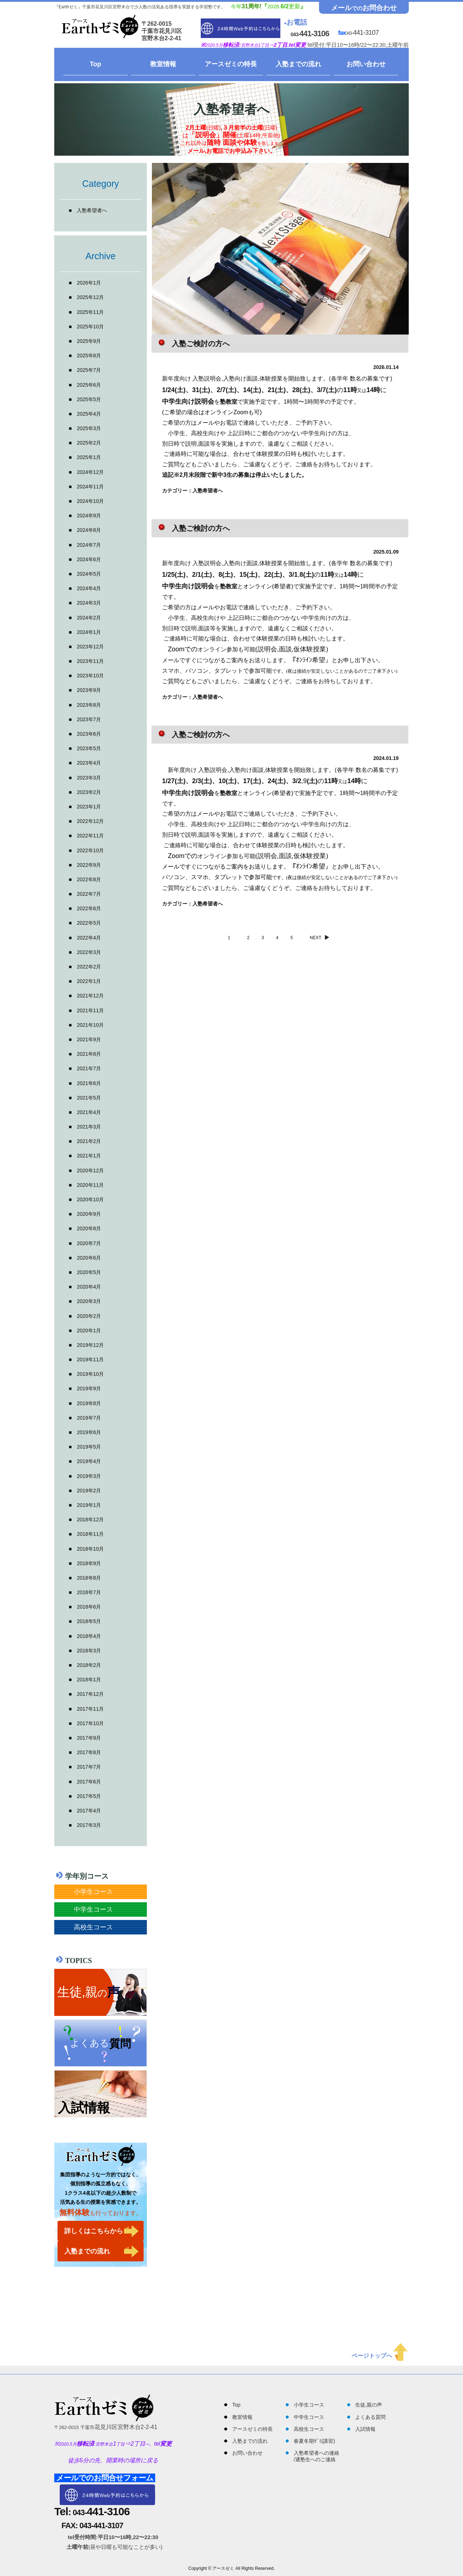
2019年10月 (90, 1374)
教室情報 (163, 64)
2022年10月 (90, 850)
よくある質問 (370, 2417)
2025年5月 (89, 399)
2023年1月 (89, 807)
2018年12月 (90, 1519)
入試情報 (365, 2429)
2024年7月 (89, 545)
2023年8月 (89, 705)
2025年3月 (89, 428)
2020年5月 (89, 1272)
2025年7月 (89, 370)
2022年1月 (89, 981)
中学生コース (93, 1909)
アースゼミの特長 (231, 64)
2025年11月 (90, 312)
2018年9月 (89, 1563)
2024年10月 (90, 501)
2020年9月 (89, 1214)
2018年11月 (90, 1534)
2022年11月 (90, 836)
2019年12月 (90, 1345)
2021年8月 (89, 1054)
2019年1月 (89, 1505)
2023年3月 (89, 778)
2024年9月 (89, 515)
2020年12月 (90, 1170)
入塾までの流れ (298, 64)
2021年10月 (90, 1025)
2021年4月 (89, 1112)
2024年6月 (89, 559)
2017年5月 (89, 1796)
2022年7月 (89, 894)
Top (95, 64)
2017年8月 (89, 1752)
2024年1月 (89, 632)
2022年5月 (89, 923)
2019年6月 (89, 1432)
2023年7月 (89, 719)
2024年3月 (89, 603)
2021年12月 (90, 996)
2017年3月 (89, 1825)
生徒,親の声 (368, 2405)
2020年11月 (90, 1185)
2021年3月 (89, 1127)
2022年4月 (89, 938)
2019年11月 (90, 1359)
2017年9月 (89, 1738)
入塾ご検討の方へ (201, 344)
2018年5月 (89, 1621)
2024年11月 (90, 486)
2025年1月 (89, 457)
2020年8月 (89, 1228)
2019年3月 (89, 1476)
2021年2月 (89, 1141)
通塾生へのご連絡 (315, 2459)
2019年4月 (89, 1461)
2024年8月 (89, 530)
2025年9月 (89, 341)
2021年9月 (89, 1039)
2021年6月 (89, 1083)
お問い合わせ (366, 64)
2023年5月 (89, 748)
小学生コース (93, 1891)
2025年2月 (89, 443)
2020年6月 (89, 1258)
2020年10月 (90, 1199)
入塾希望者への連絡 (316, 2453)
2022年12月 (90, 821)
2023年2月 (89, 792)
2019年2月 (89, 1490)
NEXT (321, 937)
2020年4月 (89, 1287)
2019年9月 (89, 1388)
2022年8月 (89, 879)
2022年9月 (89, 865)
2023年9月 (89, 690)
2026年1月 (89, 283)
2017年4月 (89, 1811)
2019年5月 (89, 1447)
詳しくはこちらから (93, 2231)
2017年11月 (90, 1709)
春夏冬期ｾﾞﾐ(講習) (314, 2441)
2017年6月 (89, 1782)
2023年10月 (90, 675)
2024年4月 (89, 588)
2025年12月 (90, 297)
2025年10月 (90, 326)
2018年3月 (89, 1650)
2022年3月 (89, 952)
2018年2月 (89, 1665)
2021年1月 (89, 1156)
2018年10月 (90, 1549)
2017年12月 (90, 1694)
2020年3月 (89, 1301)
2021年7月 (89, 1068)
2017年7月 (89, 1767)
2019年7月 (89, 1418)
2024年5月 (89, 574)
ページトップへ (380, 2356)
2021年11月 (90, 1010)
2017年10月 (90, 1723)
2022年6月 (89, 908)
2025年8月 (89, 355)
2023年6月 (89, 734)
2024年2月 (89, 618)
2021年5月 (89, 1098)
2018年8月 (89, 1578)
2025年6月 (89, 385)
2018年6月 (89, 1607)
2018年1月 (89, 1679)
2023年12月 (90, 647)
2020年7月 (89, 1243)
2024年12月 (90, 472)
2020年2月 (89, 1316)
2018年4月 (89, 1636)
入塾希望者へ (92, 210)
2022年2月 (89, 967)
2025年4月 (89, 414)
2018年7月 (89, 1592)
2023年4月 (89, 763)
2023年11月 (90, 661)
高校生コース (93, 1927)
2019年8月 (89, 1403)
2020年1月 (89, 1330)
